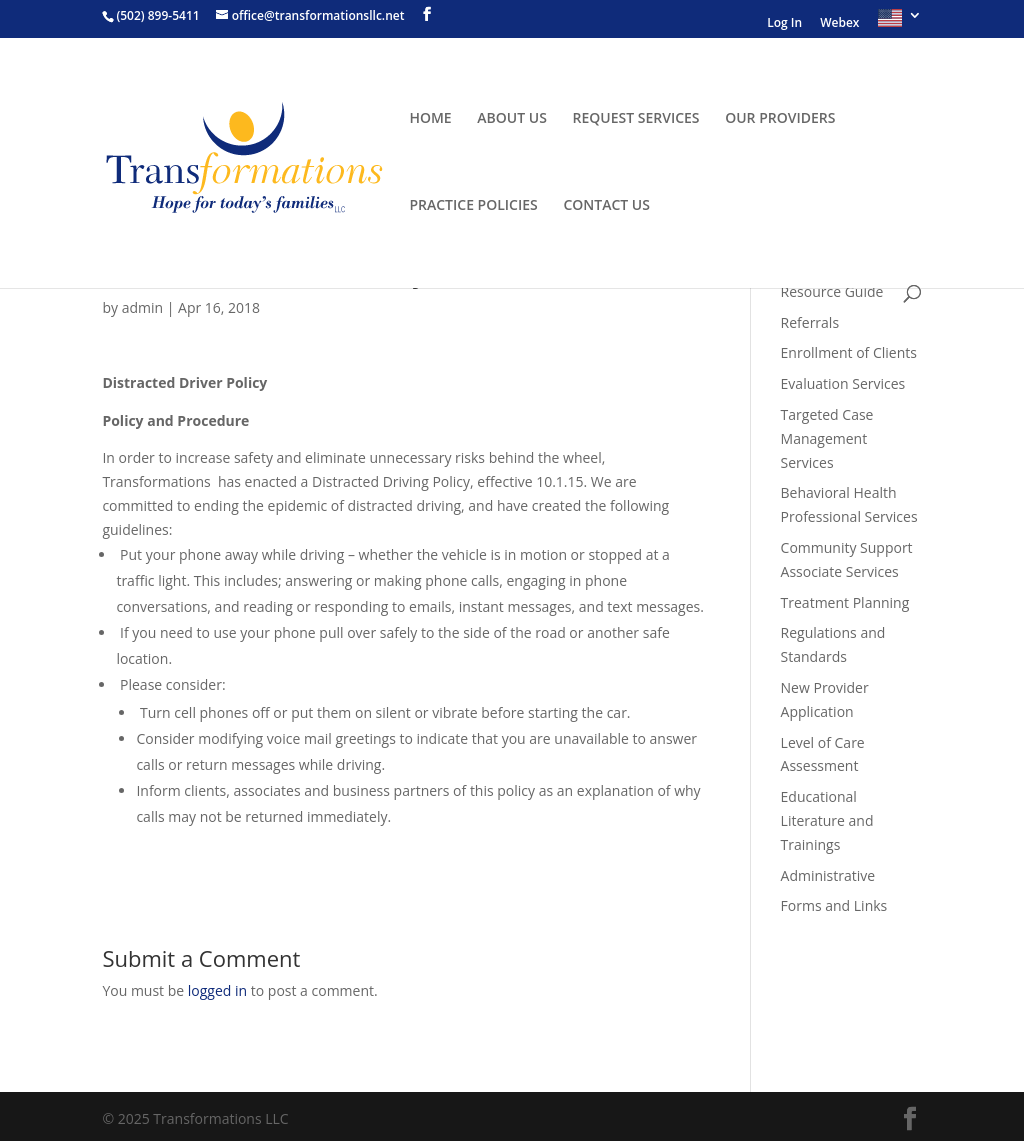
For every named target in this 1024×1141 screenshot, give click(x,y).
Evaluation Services (843, 383)
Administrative (828, 875)
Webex (839, 24)
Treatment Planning (845, 602)
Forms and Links (834, 905)
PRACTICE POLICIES (473, 206)
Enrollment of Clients (849, 352)
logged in (217, 990)
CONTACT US (606, 206)
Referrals (810, 322)
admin (142, 307)
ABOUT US (512, 119)
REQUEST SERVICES (636, 119)
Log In (784, 24)
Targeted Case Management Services (827, 438)
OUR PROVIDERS (780, 119)
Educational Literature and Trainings (827, 820)
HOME (430, 119)
